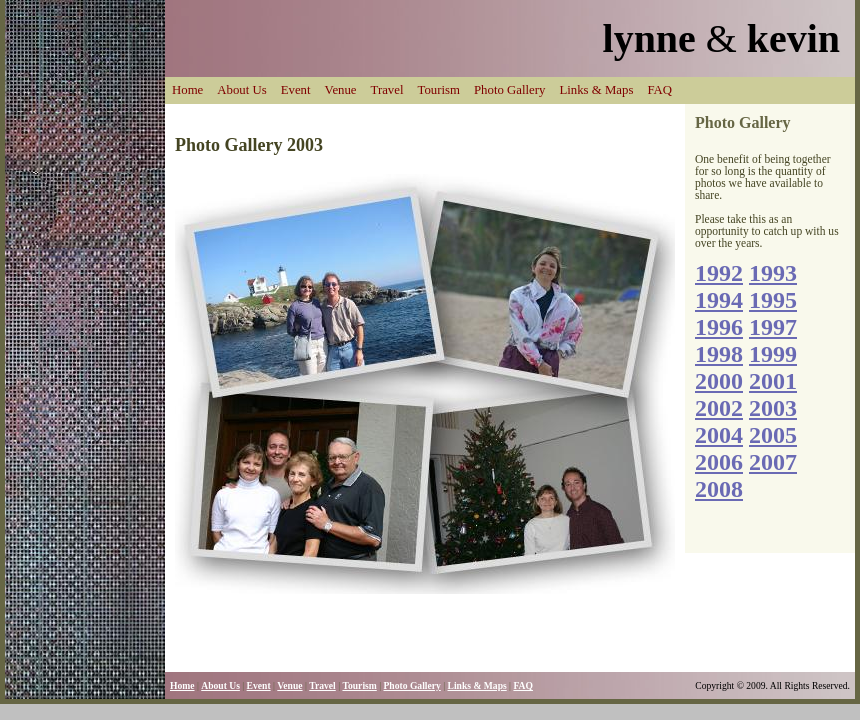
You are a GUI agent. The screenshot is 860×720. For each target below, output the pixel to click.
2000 (719, 381)
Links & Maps (596, 90)
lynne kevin (721, 38)
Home (187, 90)
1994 (719, 300)
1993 (773, 273)
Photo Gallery (509, 90)
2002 (719, 408)
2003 (773, 408)
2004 (719, 435)
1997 (773, 327)
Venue (341, 90)
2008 (719, 489)
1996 (719, 327)
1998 (719, 354)
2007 (773, 462)
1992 (719, 273)
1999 (773, 354)
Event (296, 90)
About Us (241, 90)
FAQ (659, 90)
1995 (773, 300)
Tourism (439, 90)
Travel (387, 90)
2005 (773, 435)
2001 (773, 381)
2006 (719, 462)
